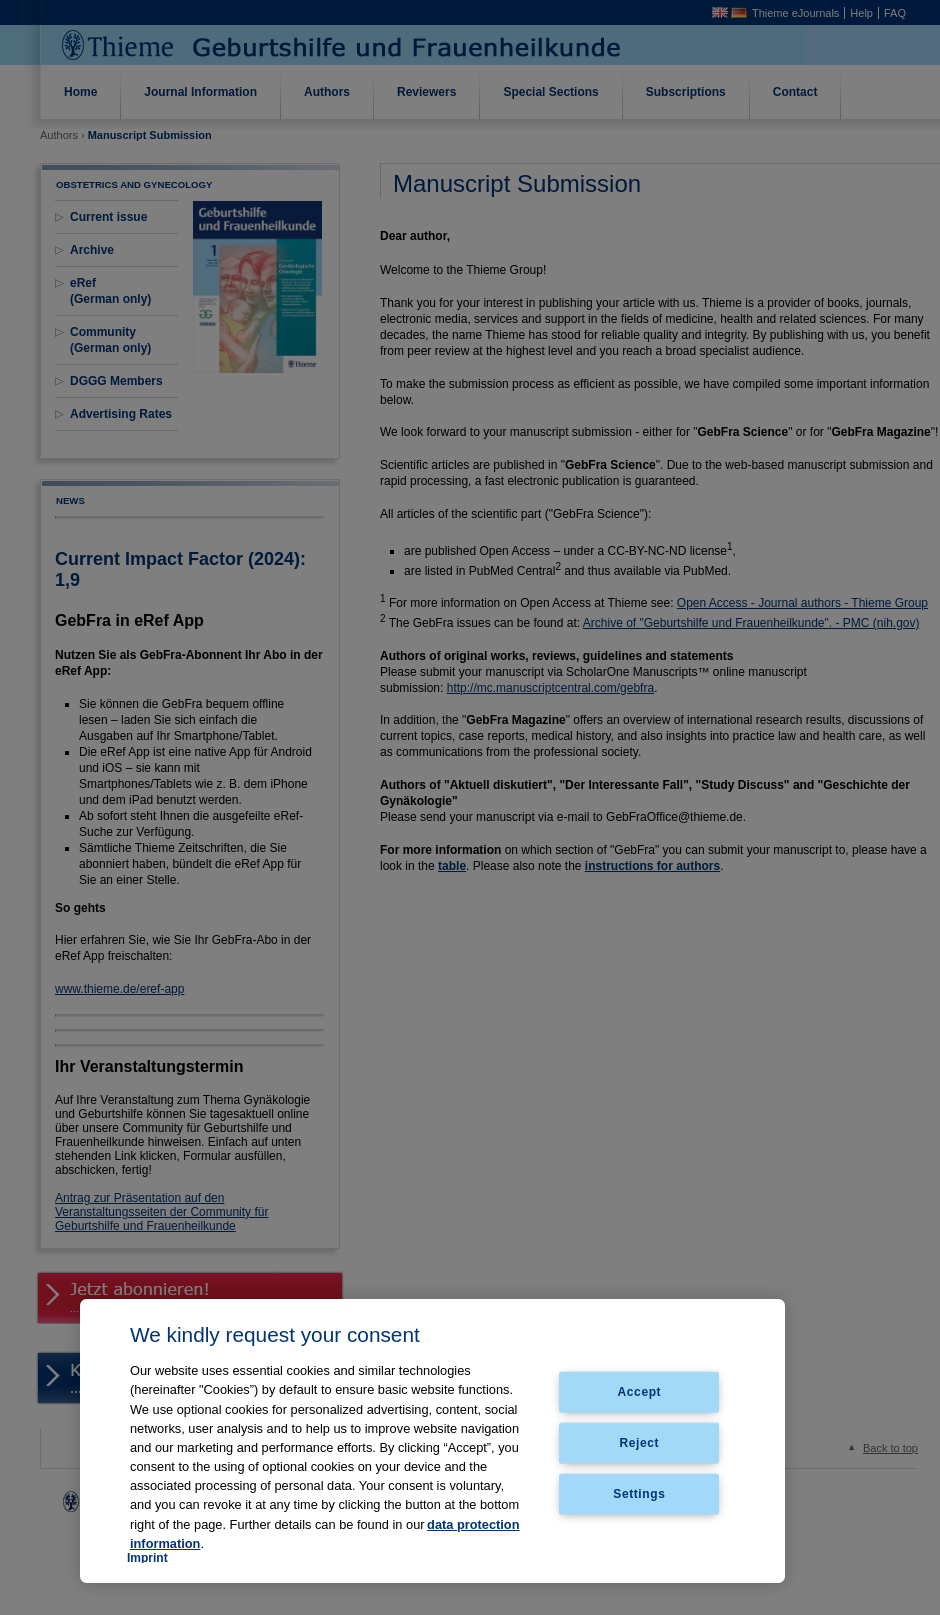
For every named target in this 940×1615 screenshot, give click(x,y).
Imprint (147, 1558)
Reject (640, 1443)
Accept (640, 1392)
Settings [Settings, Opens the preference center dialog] (639, 1493)
